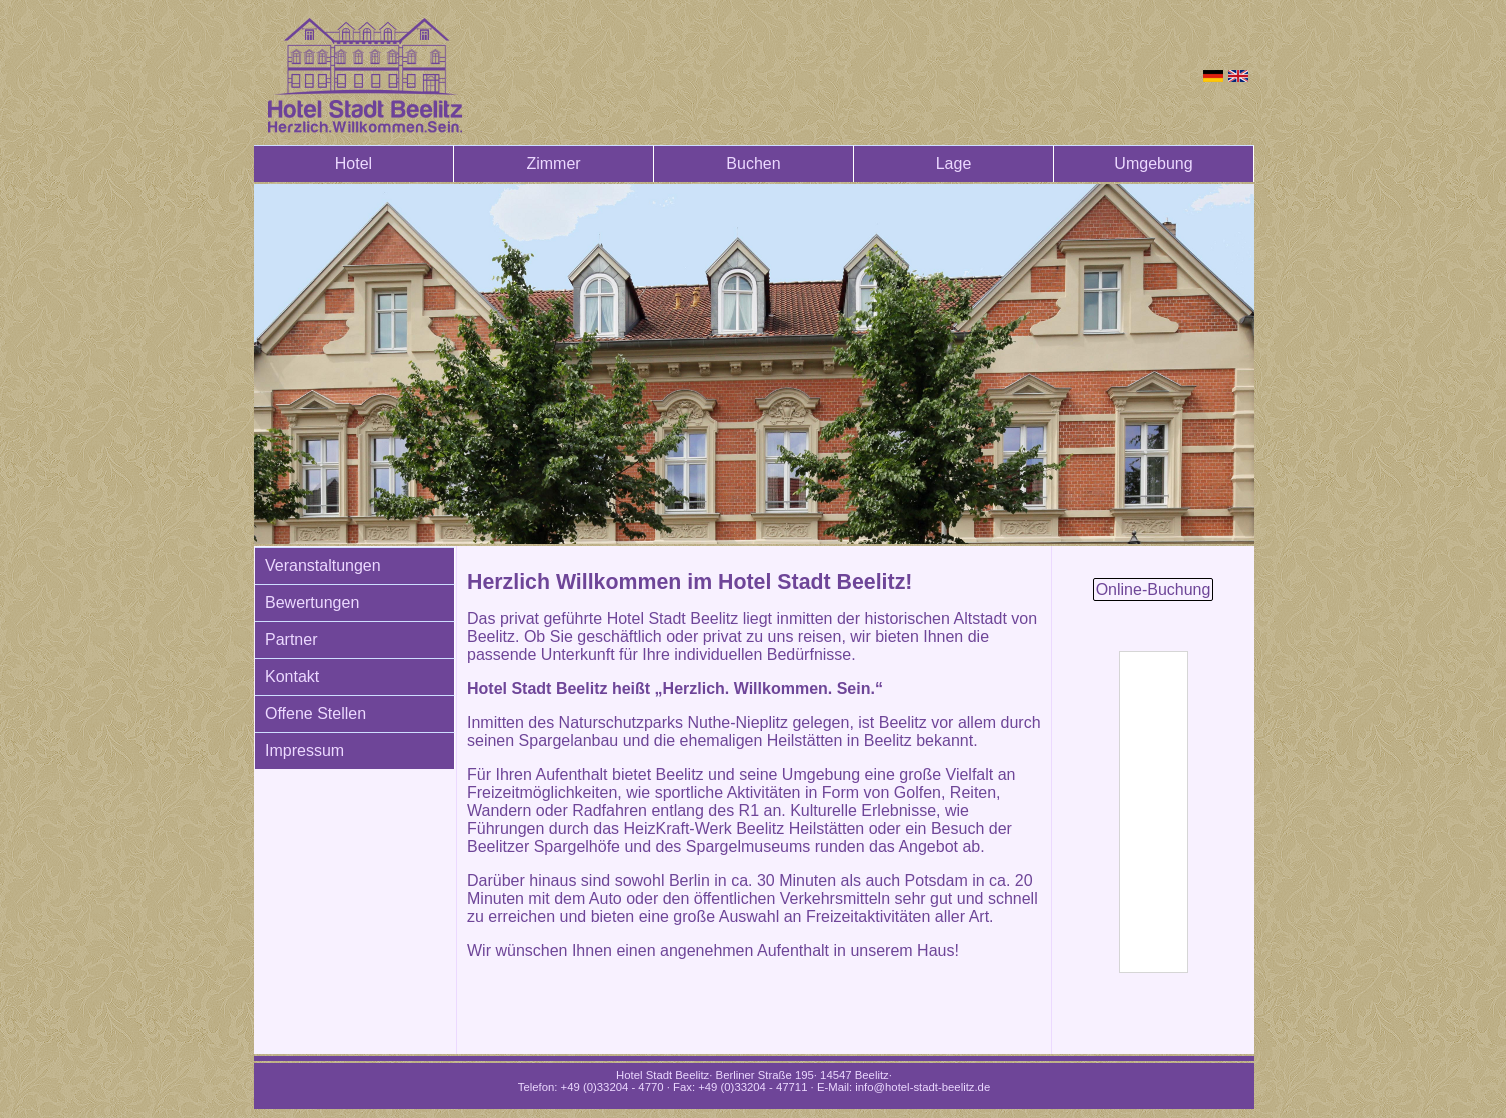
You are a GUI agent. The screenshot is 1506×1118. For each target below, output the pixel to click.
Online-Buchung (1153, 589)
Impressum (304, 750)
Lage (954, 163)
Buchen (753, 163)
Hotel (353, 163)
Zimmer (553, 163)
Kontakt (292, 676)
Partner (291, 639)
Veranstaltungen (323, 565)
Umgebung (1153, 163)
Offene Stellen (315, 713)
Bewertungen (312, 602)
